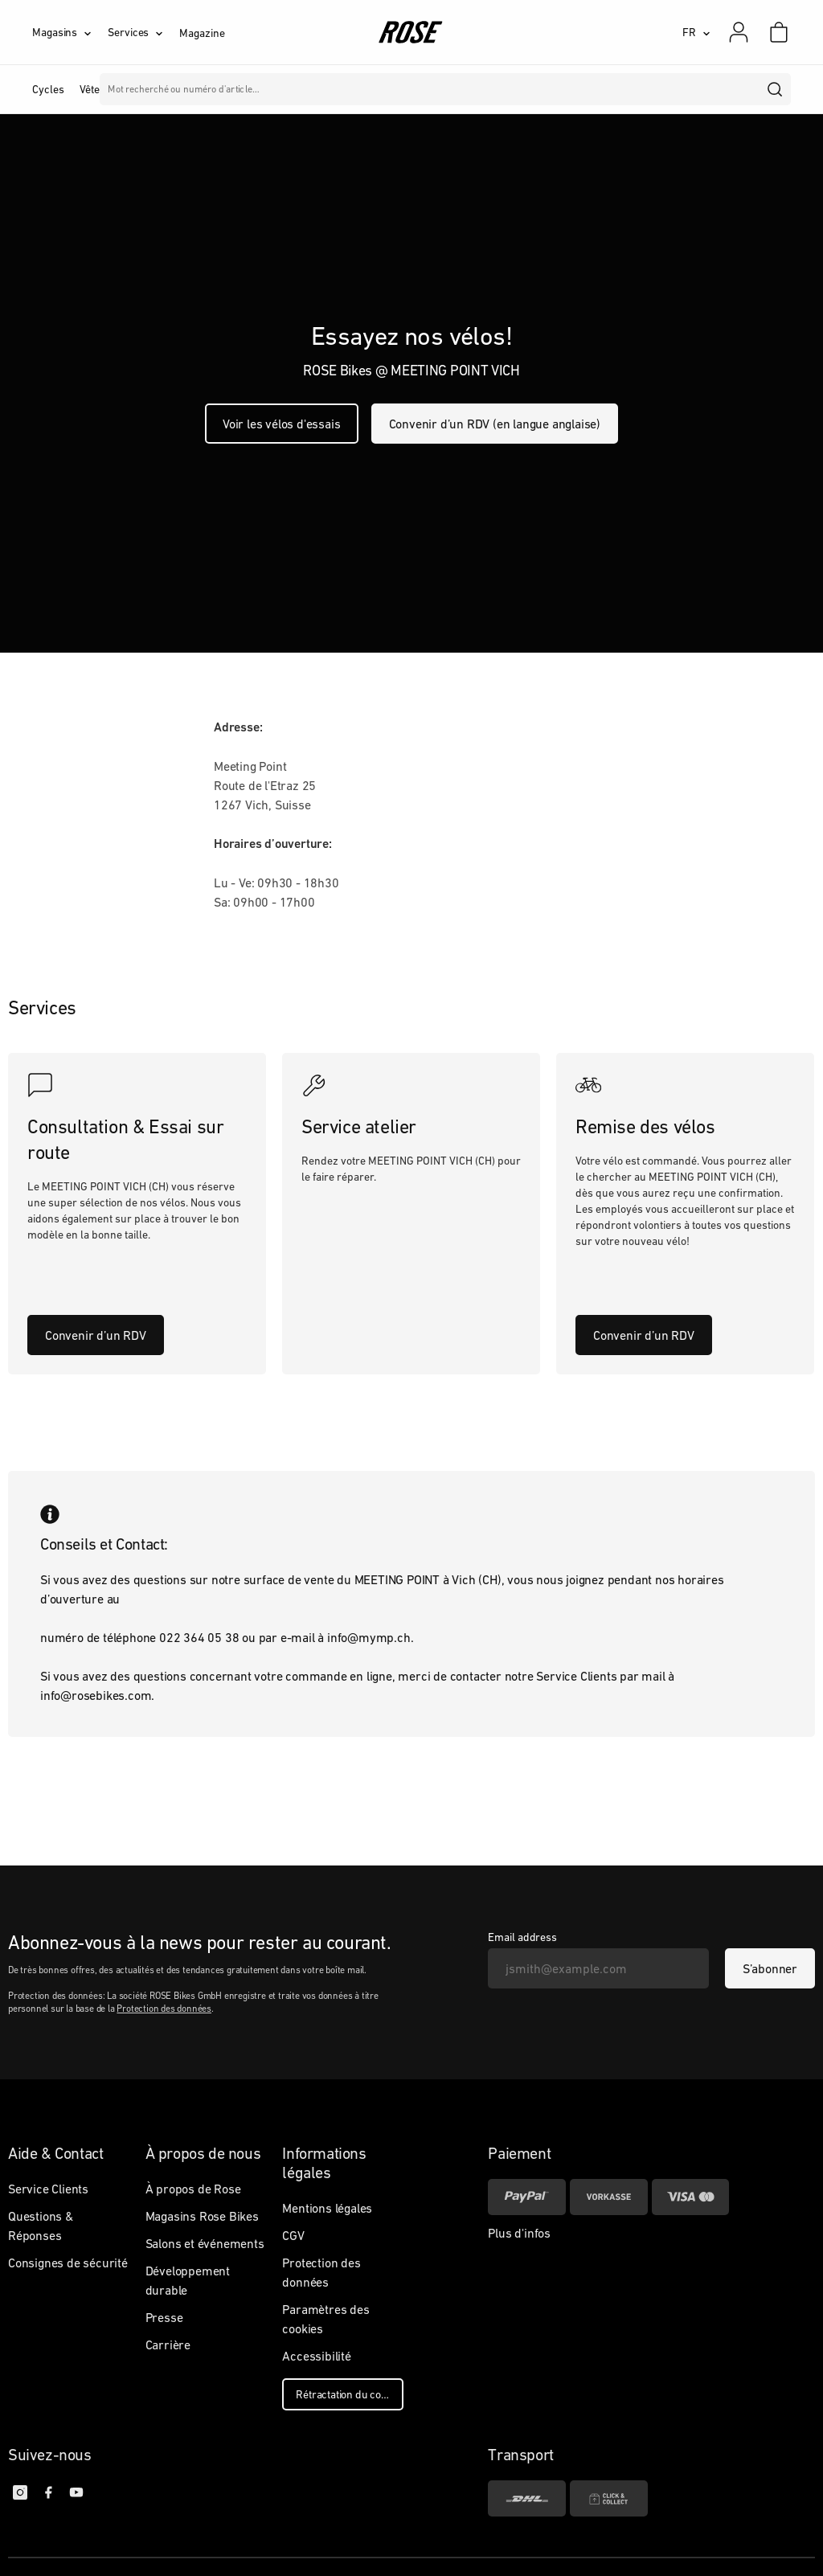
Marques (461, 89)
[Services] (143, 32)
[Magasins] (70, 32)
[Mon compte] (739, 32)
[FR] (696, 32)
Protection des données (164, 2008)
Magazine (201, 33)
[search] (775, 89)
